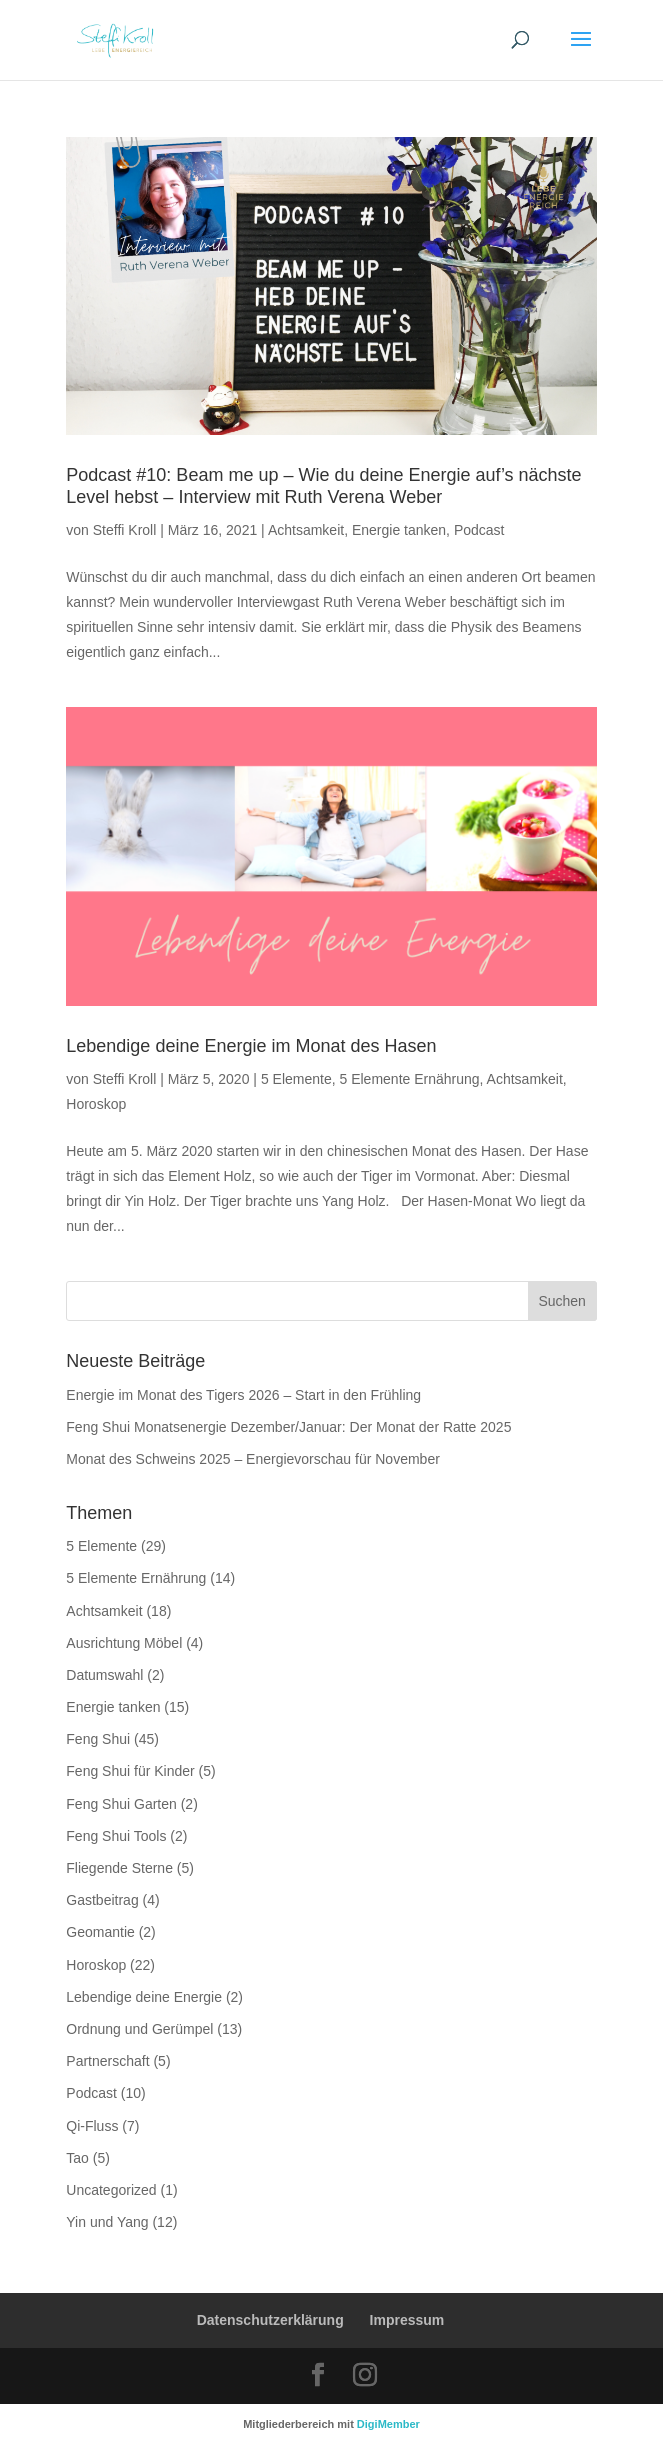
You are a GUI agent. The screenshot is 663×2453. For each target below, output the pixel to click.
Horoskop (96, 1104)
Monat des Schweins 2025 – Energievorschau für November (253, 1459)
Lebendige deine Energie (144, 1997)
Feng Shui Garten (121, 1804)
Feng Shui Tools (116, 1836)
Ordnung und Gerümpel (139, 2029)
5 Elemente (296, 1079)
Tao (77, 2158)
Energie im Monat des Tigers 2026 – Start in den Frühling (243, 1395)
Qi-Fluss (92, 2126)
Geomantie (100, 1932)
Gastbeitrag (102, 1900)
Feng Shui (98, 1739)
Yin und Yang (107, 2222)
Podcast (479, 530)
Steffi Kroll (125, 530)
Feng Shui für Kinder (130, 1771)
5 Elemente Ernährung (409, 1079)
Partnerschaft (107, 2061)
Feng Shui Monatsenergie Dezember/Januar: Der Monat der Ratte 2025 (288, 1427)
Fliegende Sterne (119, 1868)
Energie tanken (399, 530)
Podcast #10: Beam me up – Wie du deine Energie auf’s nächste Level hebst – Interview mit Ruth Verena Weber (323, 486)
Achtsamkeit (306, 530)
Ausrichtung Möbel (124, 1643)
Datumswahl (104, 1675)
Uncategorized (111, 2190)
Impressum (407, 2320)
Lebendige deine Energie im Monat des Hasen (251, 1046)
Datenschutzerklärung (270, 2320)
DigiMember (388, 2424)
